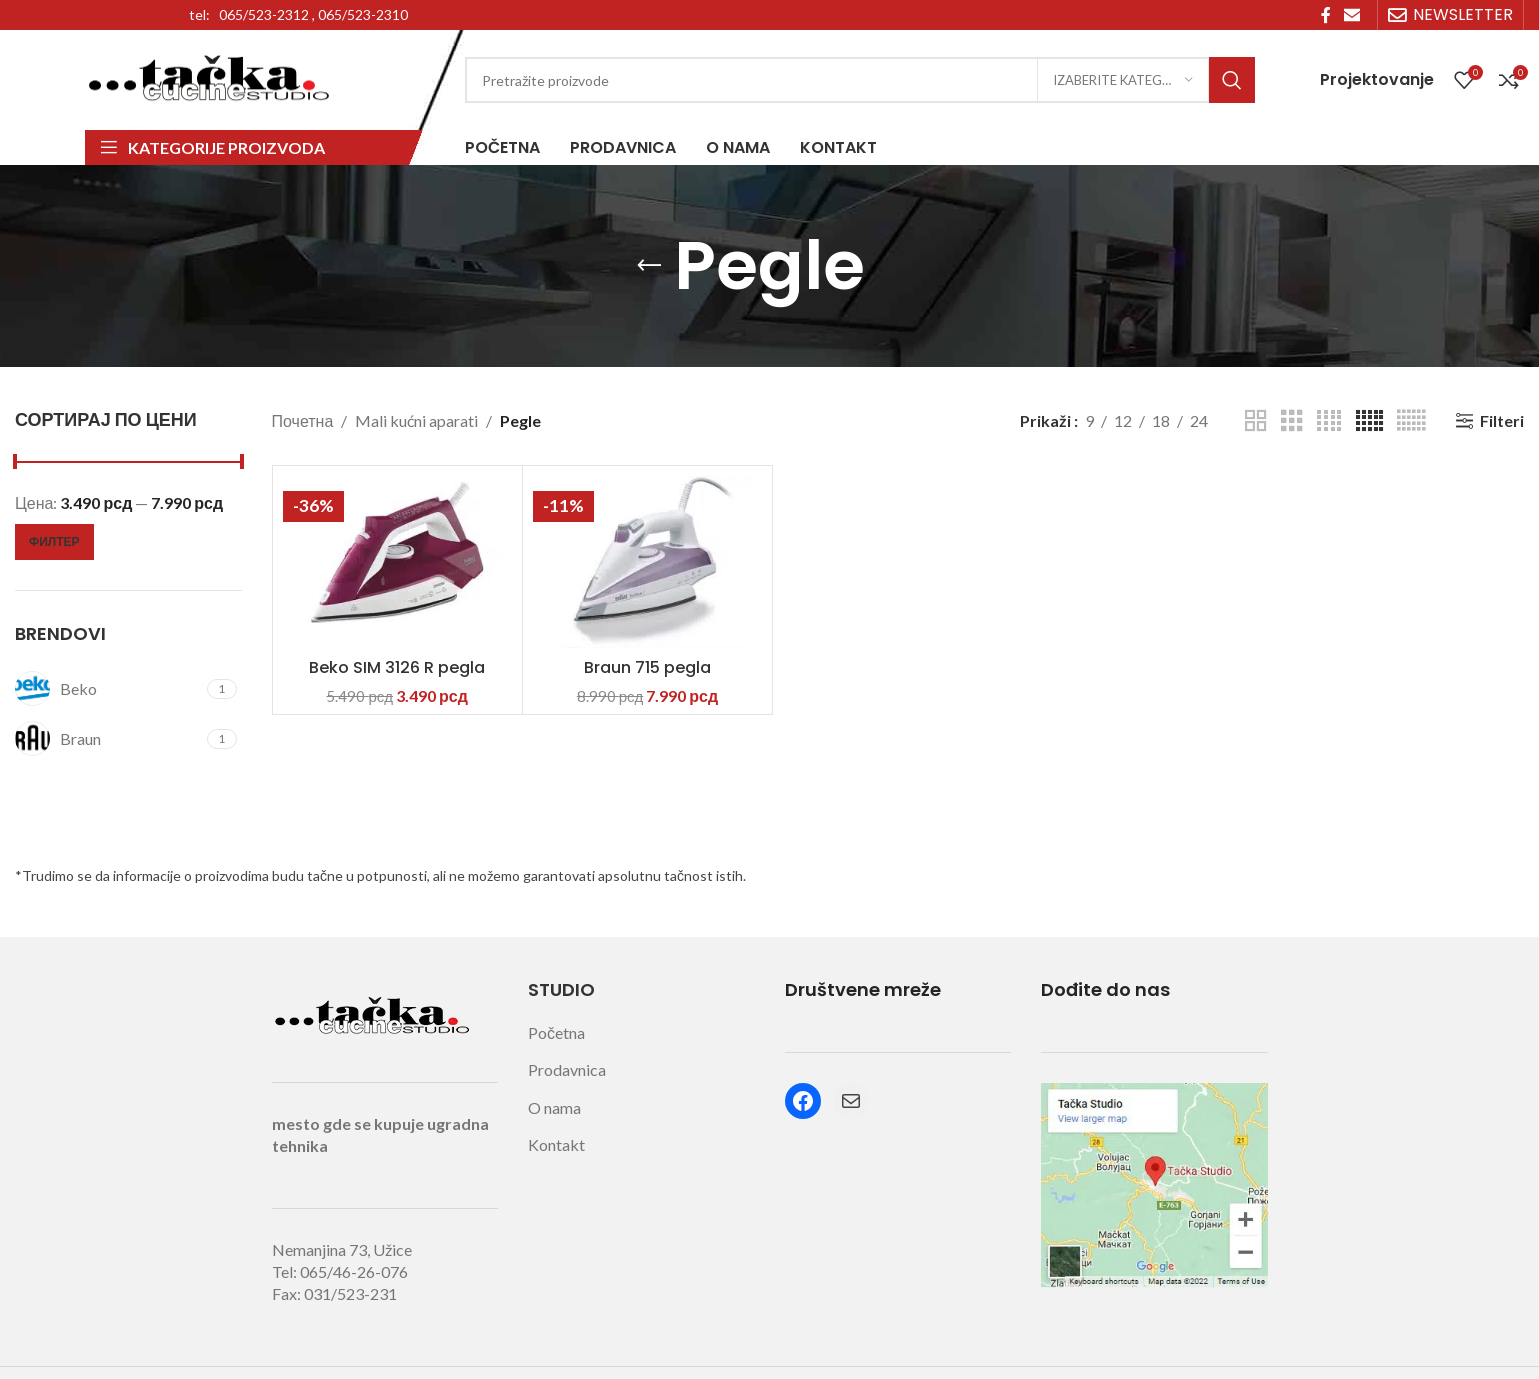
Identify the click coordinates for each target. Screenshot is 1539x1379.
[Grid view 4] (1329, 421)
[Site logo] (210, 77)
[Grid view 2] (1256, 421)
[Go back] (649, 266)
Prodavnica (567, 1069)
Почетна (303, 420)
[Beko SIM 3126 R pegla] (397, 562)
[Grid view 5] (1369, 421)
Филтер (54, 541)
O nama (554, 1107)
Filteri (1502, 420)
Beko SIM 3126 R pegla (397, 667)
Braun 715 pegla (647, 667)
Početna (556, 1032)
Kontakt (556, 1144)
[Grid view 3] (1292, 421)
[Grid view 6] (1411, 421)
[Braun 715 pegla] (647, 562)
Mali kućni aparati (416, 420)
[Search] (860, 80)
